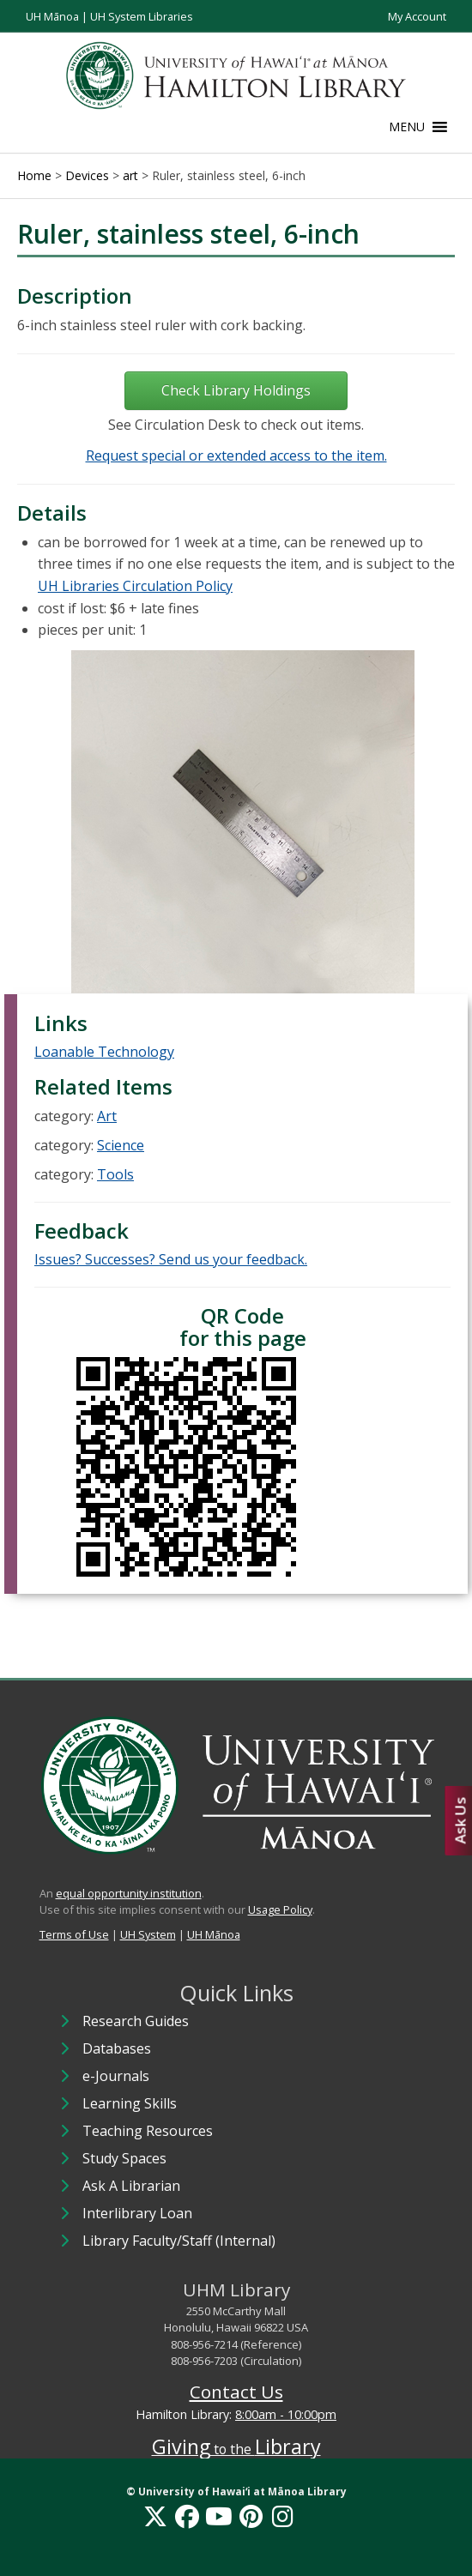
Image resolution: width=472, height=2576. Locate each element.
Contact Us (236, 2392)
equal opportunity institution (129, 1893)
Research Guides (135, 2021)
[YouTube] (219, 2516)
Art (107, 1116)
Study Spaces (124, 2158)
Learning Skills (129, 2103)
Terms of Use (74, 1934)
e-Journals (115, 2075)
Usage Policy (280, 1909)
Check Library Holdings (236, 390)
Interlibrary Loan (137, 2213)
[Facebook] (187, 2516)
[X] (155, 2516)
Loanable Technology (104, 1051)
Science (120, 1145)
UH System (148, 1934)
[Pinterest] (251, 2516)
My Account (417, 16)
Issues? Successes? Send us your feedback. (170, 1259)
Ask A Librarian (131, 2185)
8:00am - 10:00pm (285, 2414)
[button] (407, 127)
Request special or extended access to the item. (236, 455)
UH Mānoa (52, 16)
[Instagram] (282, 2516)
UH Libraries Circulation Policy (135, 585)
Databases (116, 2048)
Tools (115, 1174)
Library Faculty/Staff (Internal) (178, 2240)
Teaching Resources (147, 2130)
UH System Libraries (141, 16)
